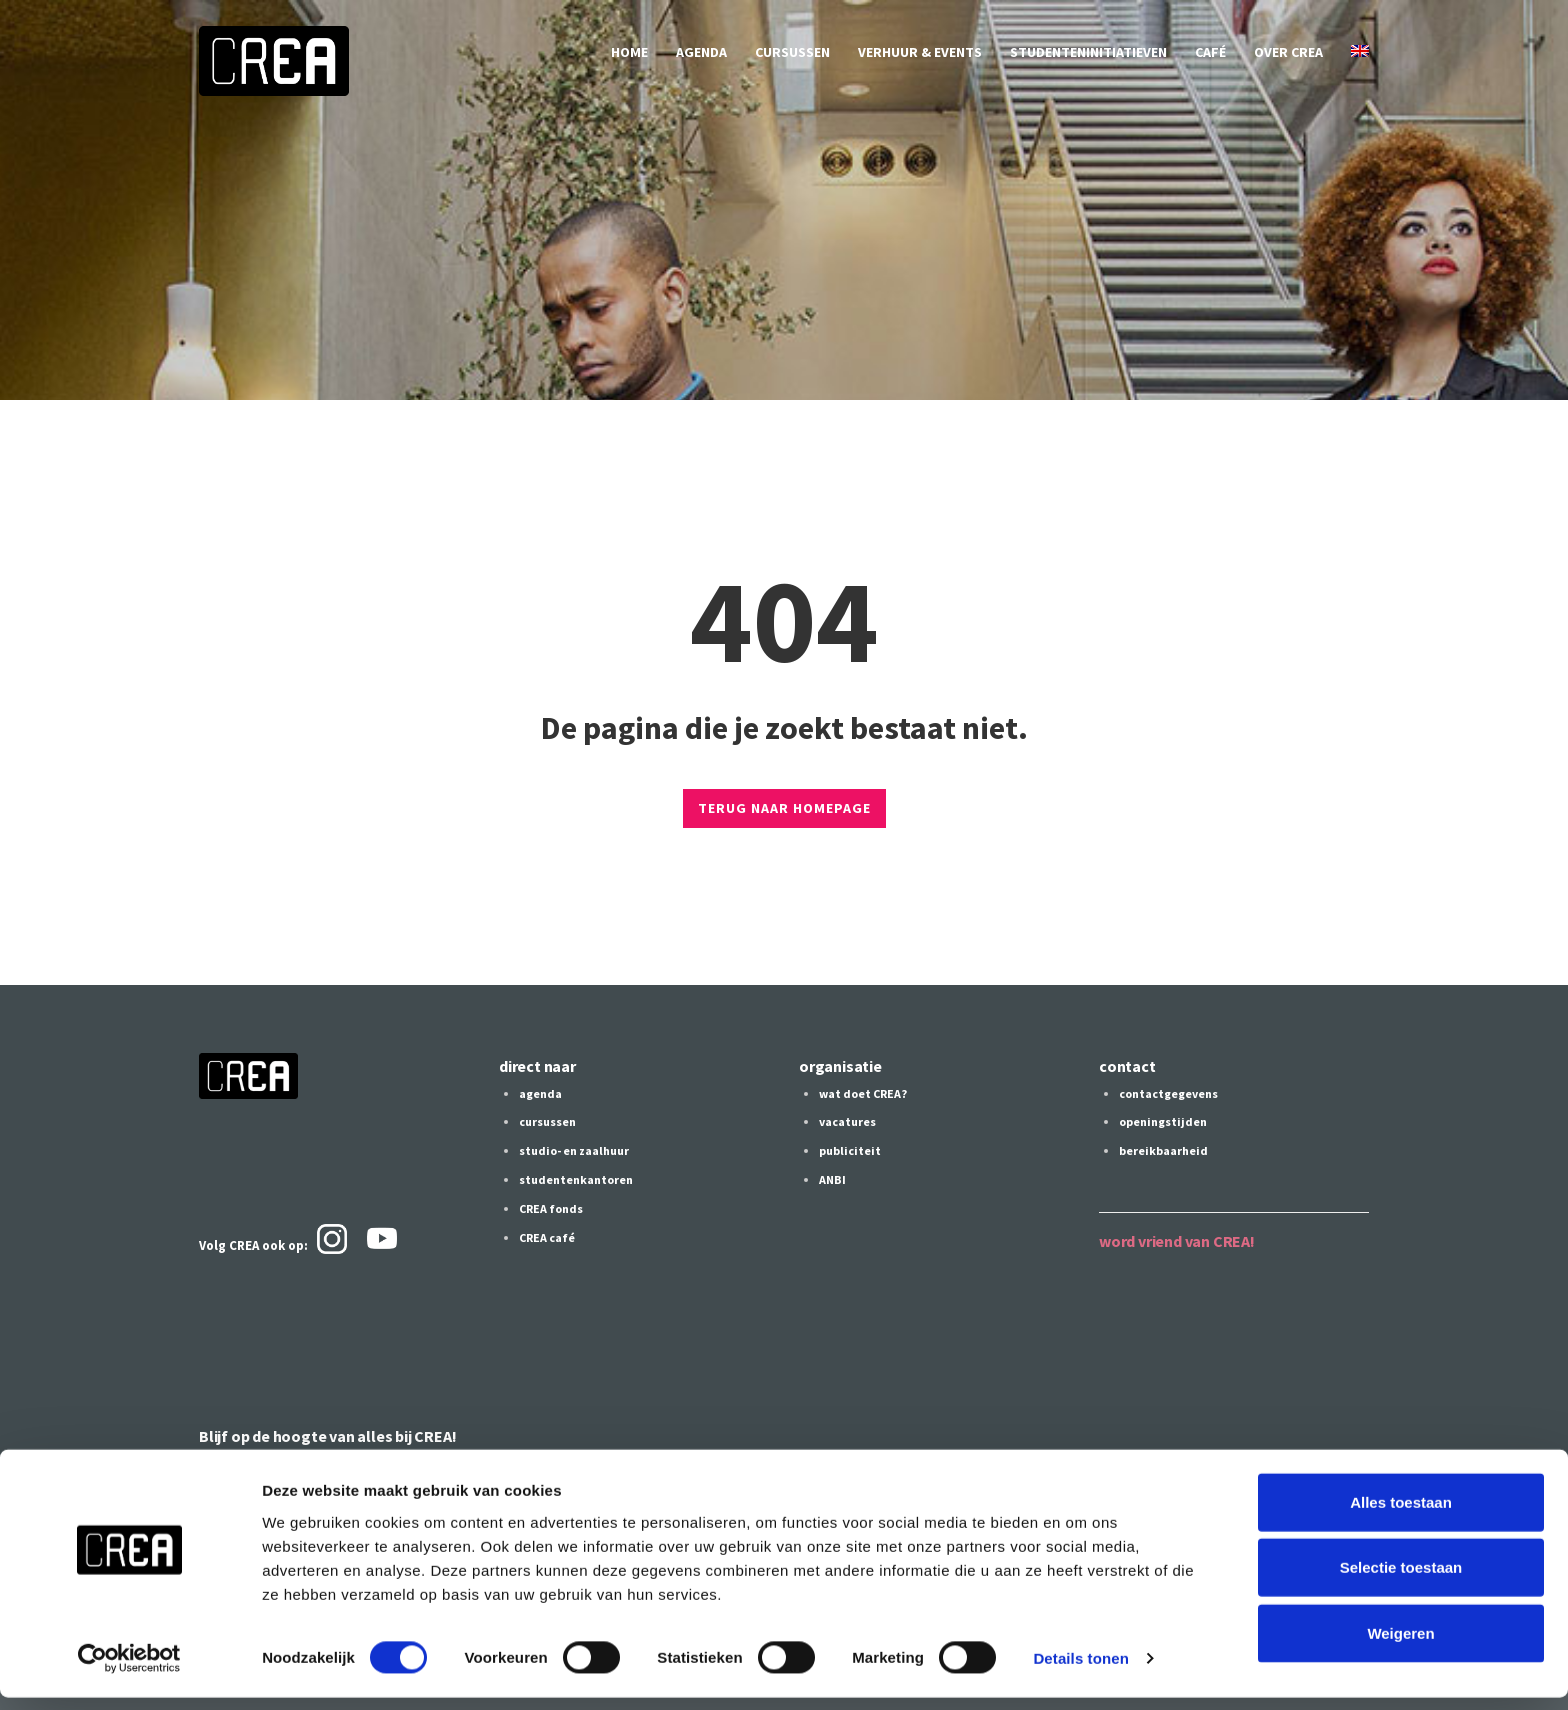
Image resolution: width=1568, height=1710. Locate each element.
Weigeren (1400, 1644)
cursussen (792, 52)
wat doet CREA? (863, 1093)
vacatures (847, 1121)
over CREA (1288, 52)
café (1210, 52)
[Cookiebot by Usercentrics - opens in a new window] (129, 1671)
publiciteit (850, 1149)
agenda (701, 52)
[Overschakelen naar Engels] (1360, 52)
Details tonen (1080, 1670)
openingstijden (1163, 1121)
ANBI (832, 1177)
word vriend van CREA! (1177, 1239)
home (629, 52)
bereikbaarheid (1163, 1149)
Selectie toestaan (1401, 1579)
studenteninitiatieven (1088, 52)
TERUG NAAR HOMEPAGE (784, 808)
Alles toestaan (1401, 1513)
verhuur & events (920, 52)
